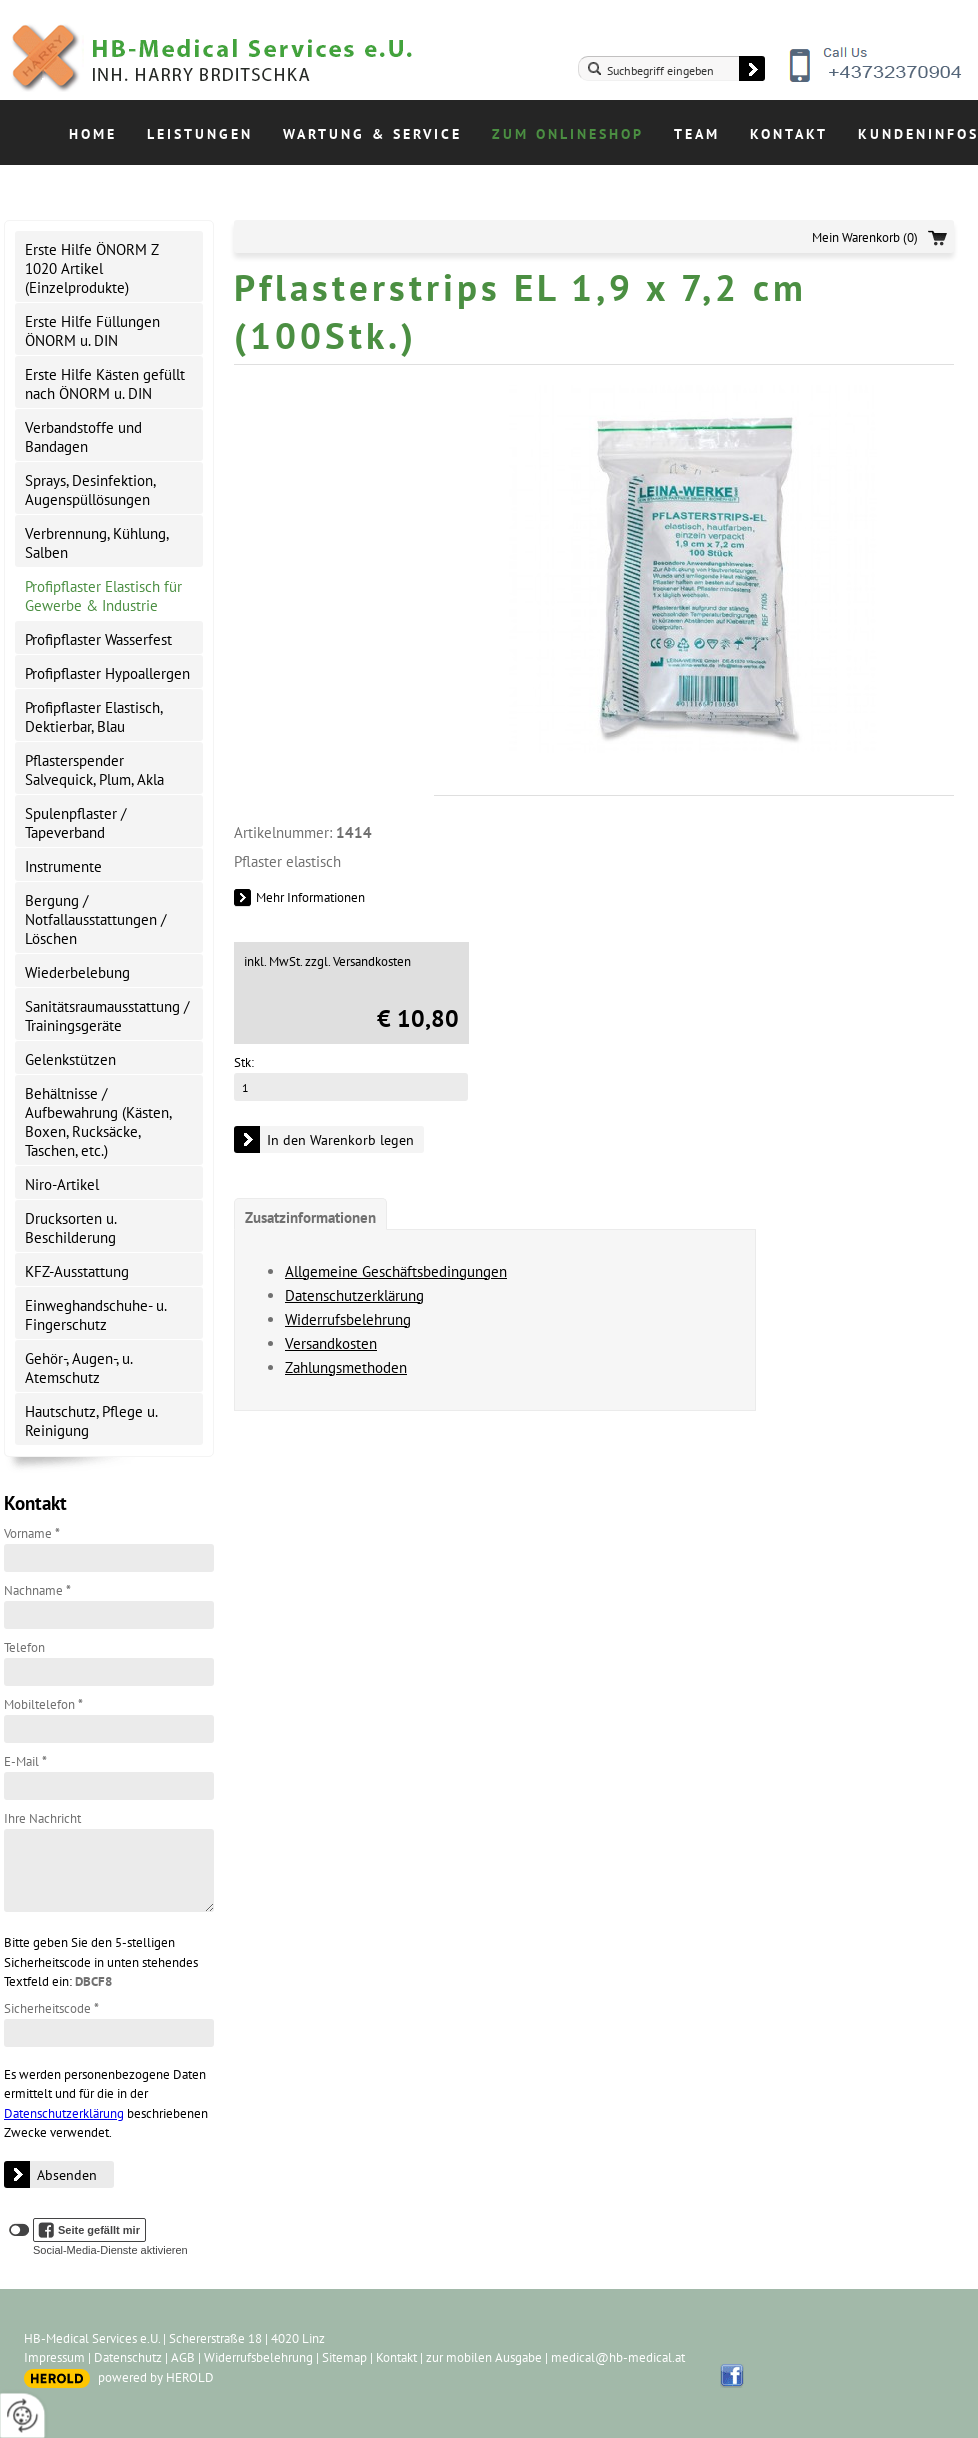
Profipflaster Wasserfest (98, 639)
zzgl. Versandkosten (358, 961)
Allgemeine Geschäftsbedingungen (396, 1271)
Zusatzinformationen (310, 1217)
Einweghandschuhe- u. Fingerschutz (96, 1315)
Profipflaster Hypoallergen (107, 673)
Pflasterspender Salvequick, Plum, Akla (94, 770)
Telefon (24, 1647)
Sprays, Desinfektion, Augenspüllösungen (90, 490)
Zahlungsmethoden (346, 1367)
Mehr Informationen (310, 897)
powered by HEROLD (156, 2377)
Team (697, 134)
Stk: (244, 1062)
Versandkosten (331, 1343)
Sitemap (344, 2357)
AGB (183, 2357)
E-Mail (25, 1761)
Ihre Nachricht (42, 1818)
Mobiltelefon (43, 1704)
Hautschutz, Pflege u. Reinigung (91, 1421)
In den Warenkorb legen (340, 1140)
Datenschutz (128, 2357)
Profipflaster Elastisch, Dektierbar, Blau (94, 717)
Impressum (54, 2357)
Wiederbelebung (77, 972)
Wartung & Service (372, 134)
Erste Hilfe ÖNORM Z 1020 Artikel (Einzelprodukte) (92, 268)
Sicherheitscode (51, 2008)
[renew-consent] (22, 2415)
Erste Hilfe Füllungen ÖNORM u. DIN (92, 331)
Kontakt (789, 134)
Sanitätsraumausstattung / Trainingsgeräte (107, 1016)
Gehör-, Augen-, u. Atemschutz (79, 1368)
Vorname (32, 1533)
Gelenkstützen (70, 1059)
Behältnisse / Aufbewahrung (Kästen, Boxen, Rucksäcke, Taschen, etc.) (98, 1122)
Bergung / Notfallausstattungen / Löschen (95, 919)
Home (93, 134)
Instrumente (63, 866)
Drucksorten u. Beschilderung (71, 1228)
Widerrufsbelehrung (348, 1319)
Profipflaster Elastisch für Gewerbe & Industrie (103, 596)
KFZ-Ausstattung (77, 1271)
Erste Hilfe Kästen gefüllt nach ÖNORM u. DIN (105, 384)
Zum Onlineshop (568, 134)
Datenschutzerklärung (64, 2113)
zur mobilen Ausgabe (484, 2357)
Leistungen (200, 134)
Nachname (37, 1590)
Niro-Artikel (62, 1184)
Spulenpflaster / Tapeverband (75, 823)
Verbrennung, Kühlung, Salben (97, 543)
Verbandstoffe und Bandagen (83, 437)
